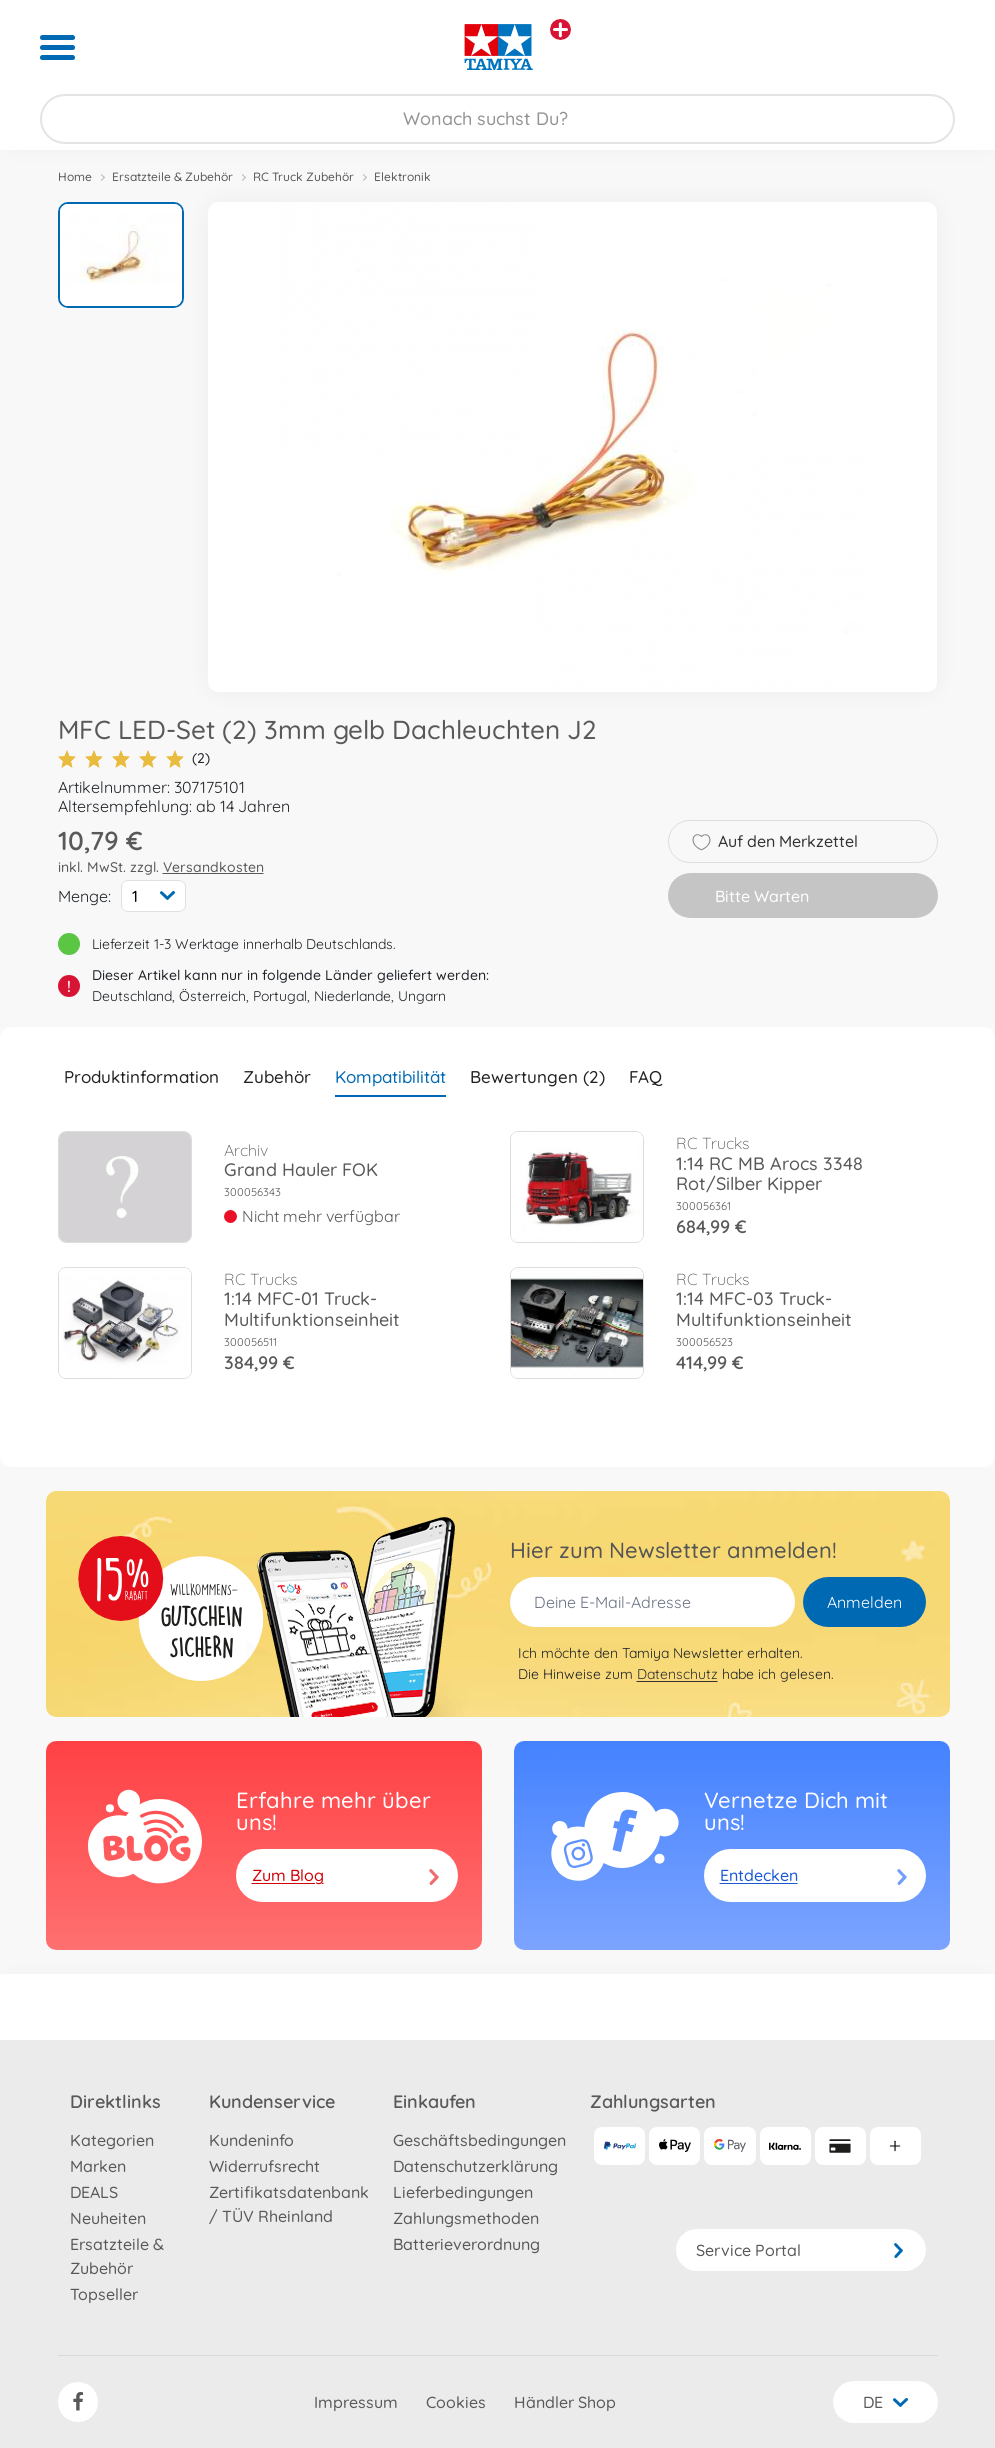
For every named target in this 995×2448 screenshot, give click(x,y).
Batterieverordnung (466, 2244)
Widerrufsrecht (264, 2166)
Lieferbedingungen (463, 2192)
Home (75, 176)
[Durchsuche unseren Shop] (497, 119)
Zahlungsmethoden (466, 2218)
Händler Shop (565, 2402)
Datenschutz (677, 1674)
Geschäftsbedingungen (479, 2140)
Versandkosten (213, 867)
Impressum (356, 2402)
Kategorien (112, 2140)
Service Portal (801, 2250)
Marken (98, 2166)
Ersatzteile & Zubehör (172, 176)
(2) (134, 758)
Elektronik (402, 176)
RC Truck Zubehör (303, 176)
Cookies (456, 2402)
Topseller (104, 2294)
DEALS (94, 2192)
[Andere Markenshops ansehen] (560, 29)
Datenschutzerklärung (475, 2166)
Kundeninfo (251, 2140)
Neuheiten (108, 2218)
